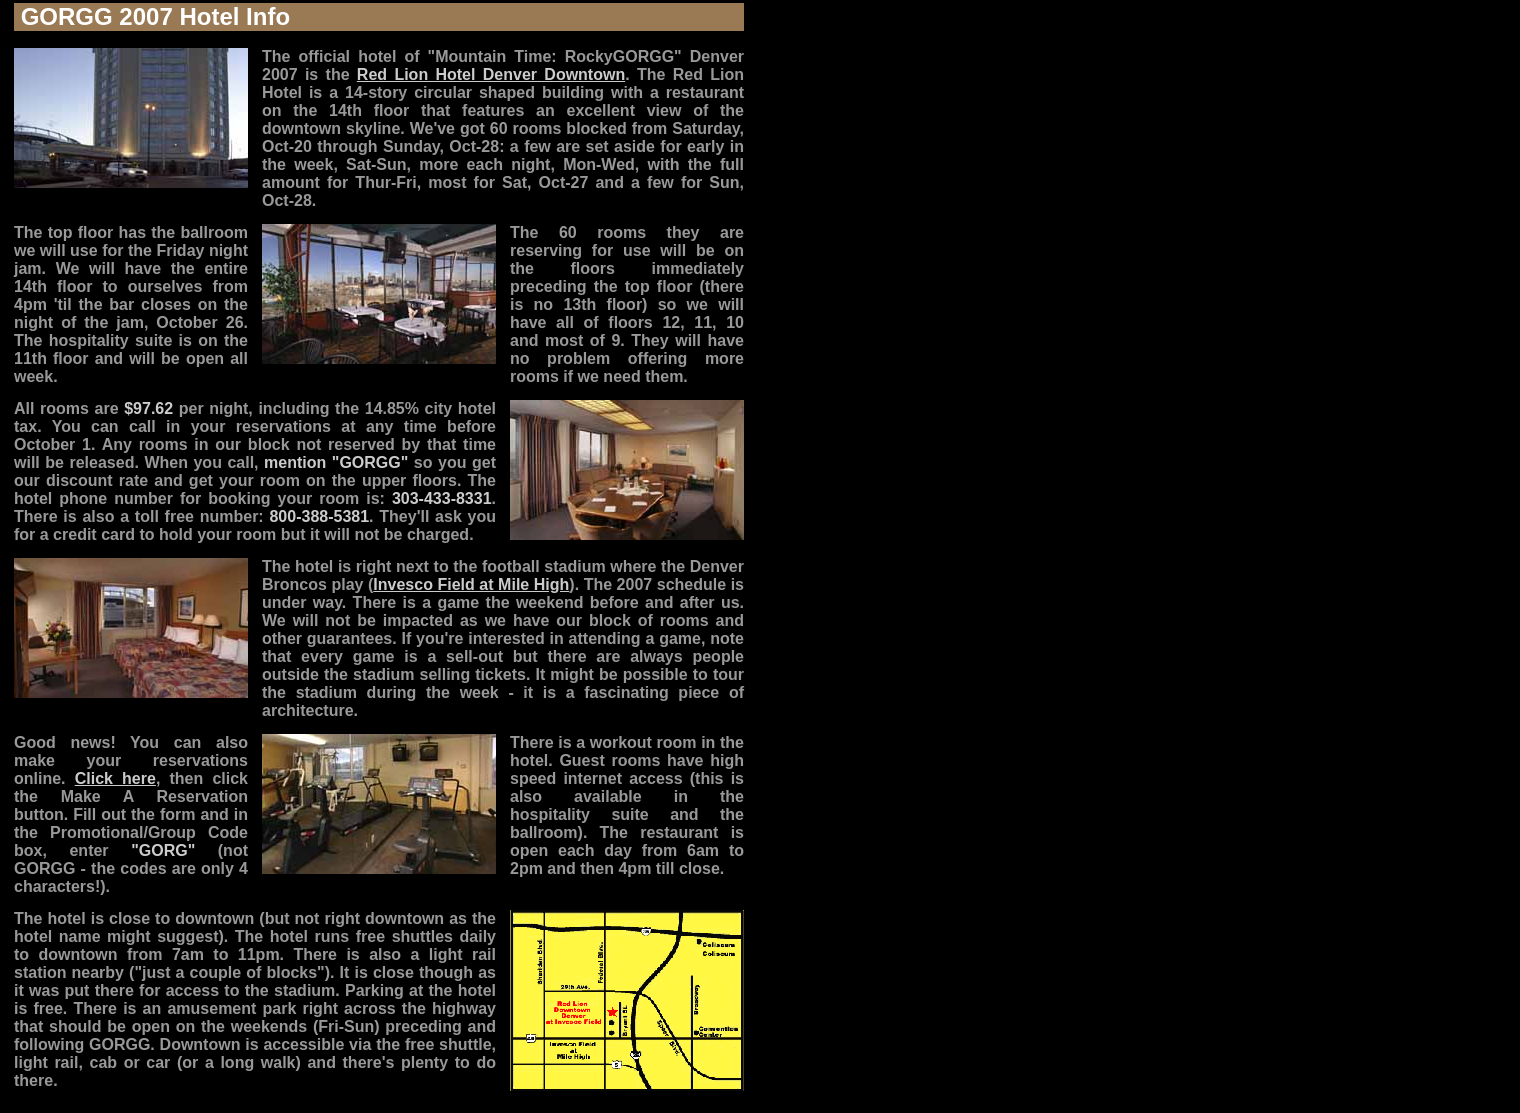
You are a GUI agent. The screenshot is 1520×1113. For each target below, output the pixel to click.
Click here (115, 778)
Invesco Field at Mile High (471, 584)
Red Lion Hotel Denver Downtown (491, 74)
